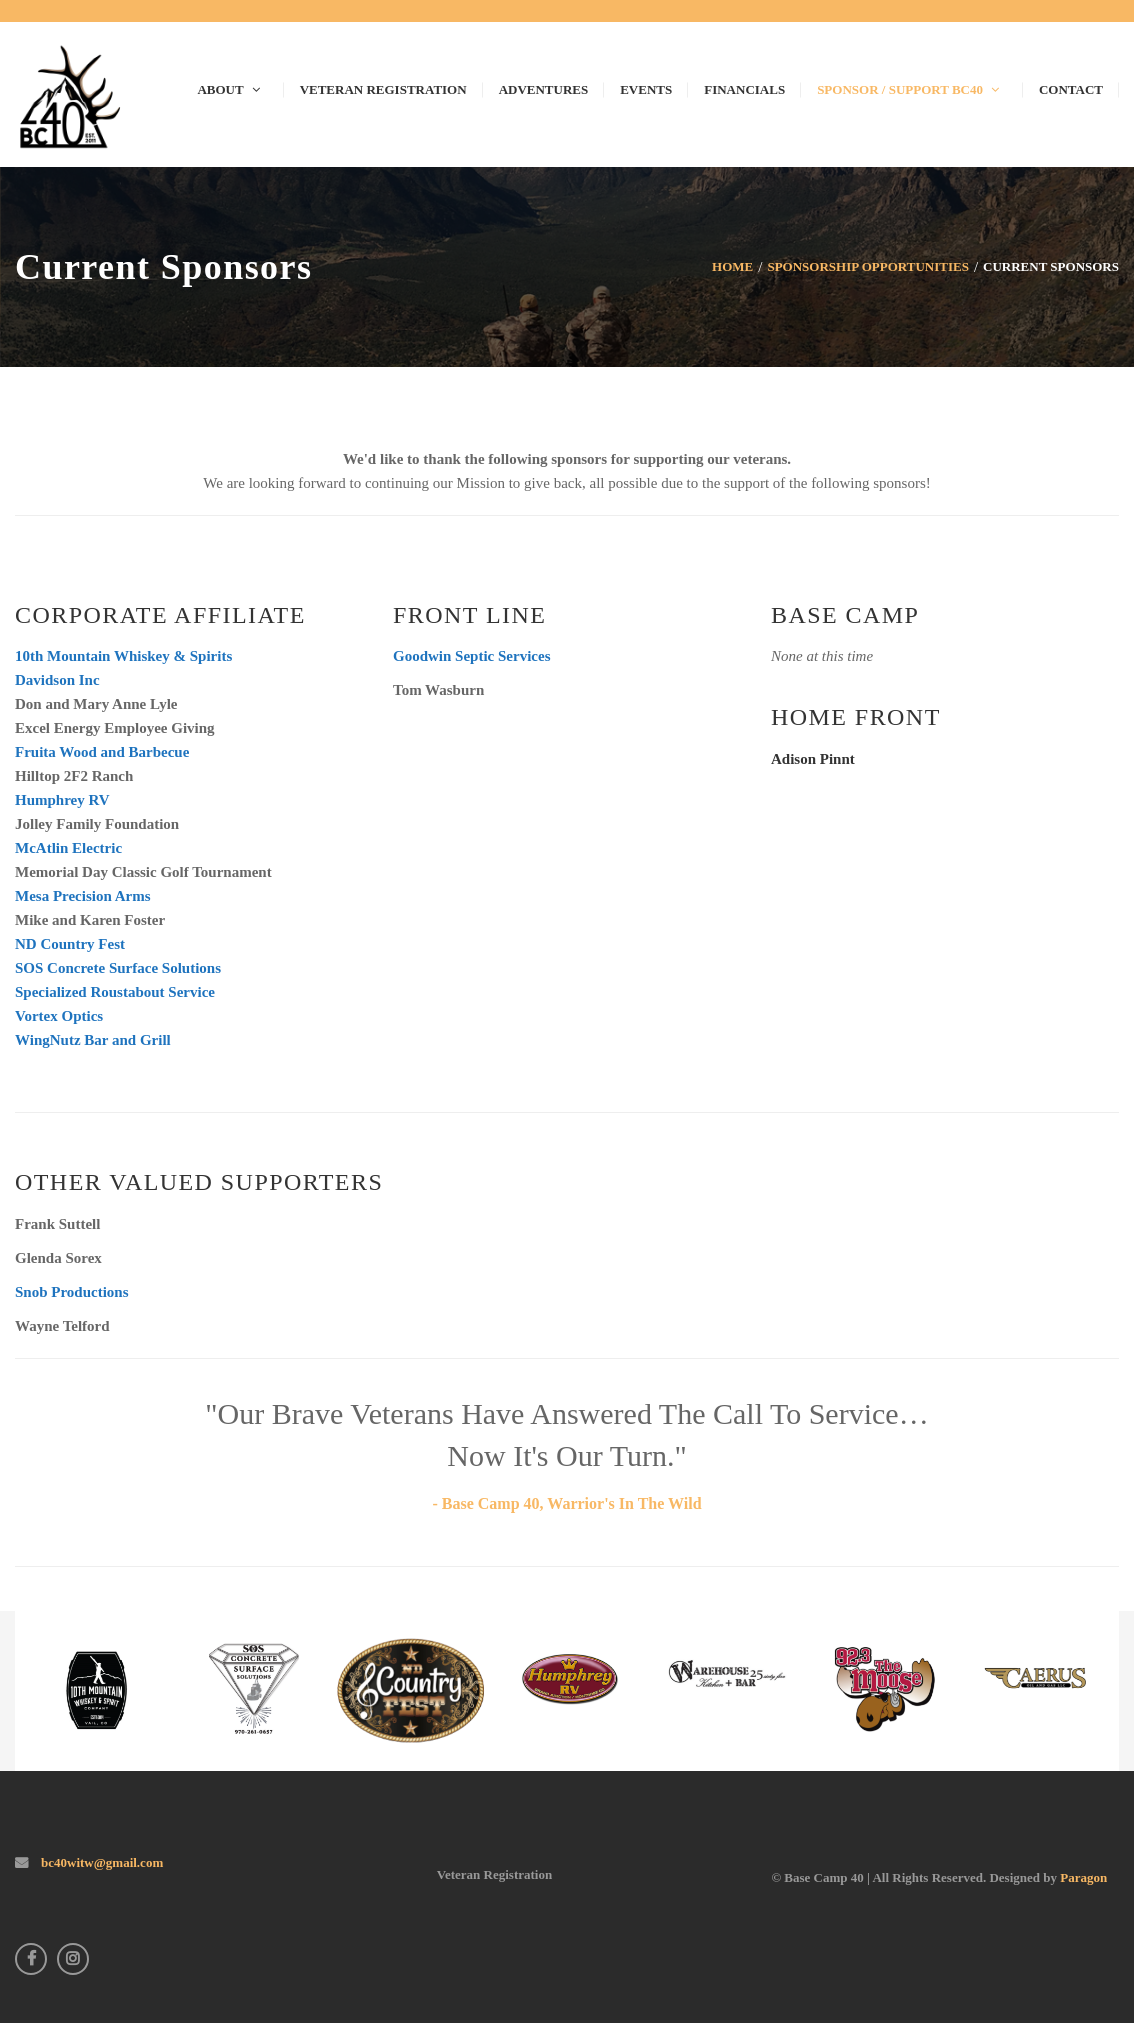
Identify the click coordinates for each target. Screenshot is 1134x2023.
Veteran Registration (494, 1874)
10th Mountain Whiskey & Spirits (123, 656)
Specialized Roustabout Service (115, 992)
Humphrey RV (62, 800)
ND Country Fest (70, 944)
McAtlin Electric (68, 848)
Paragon (1083, 1877)
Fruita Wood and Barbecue (102, 752)
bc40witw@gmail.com (100, 1862)
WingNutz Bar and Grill (93, 1040)
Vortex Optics (59, 1016)
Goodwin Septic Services (472, 656)
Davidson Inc (57, 680)
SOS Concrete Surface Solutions (118, 968)
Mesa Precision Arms (83, 896)
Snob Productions (72, 1292)
